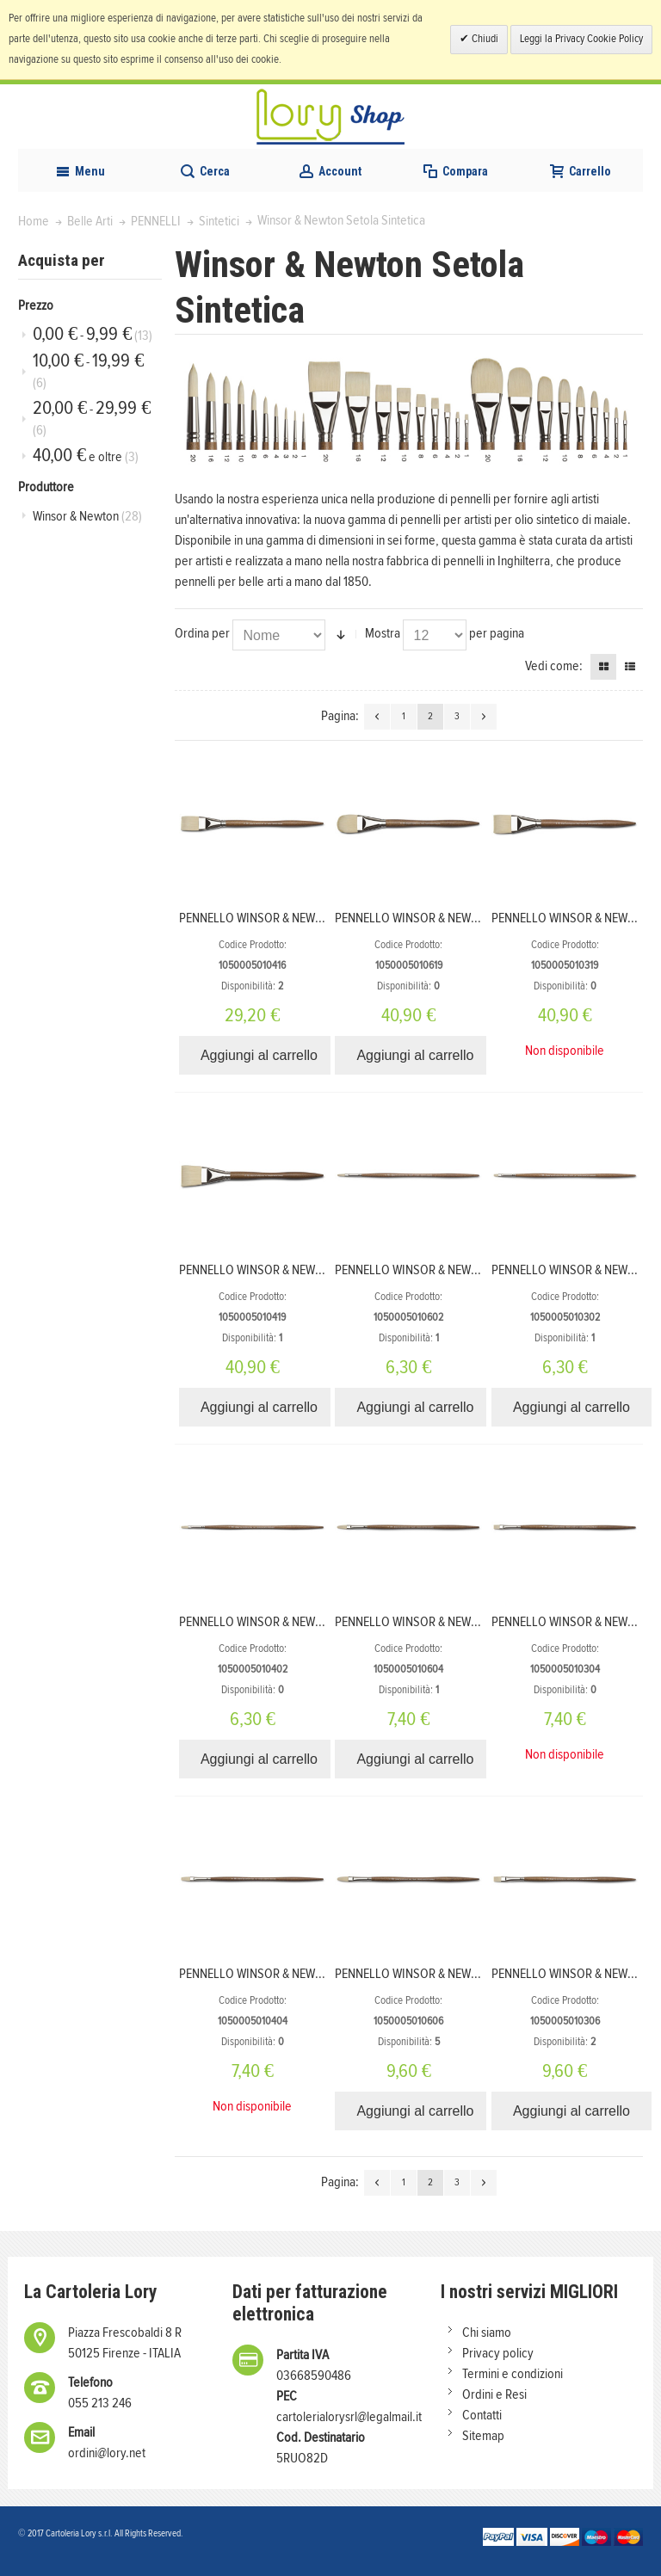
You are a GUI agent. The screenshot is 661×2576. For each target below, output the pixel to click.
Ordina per (202, 633)
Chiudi (483, 39)
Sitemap (483, 2436)
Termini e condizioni (512, 2374)
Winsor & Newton (87, 516)
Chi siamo (486, 2332)
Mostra (382, 633)
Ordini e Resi (494, 2394)
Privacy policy (498, 2353)
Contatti (482, 2415)
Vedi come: (554, 666)
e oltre (86, 455)
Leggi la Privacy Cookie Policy (581, 39)
